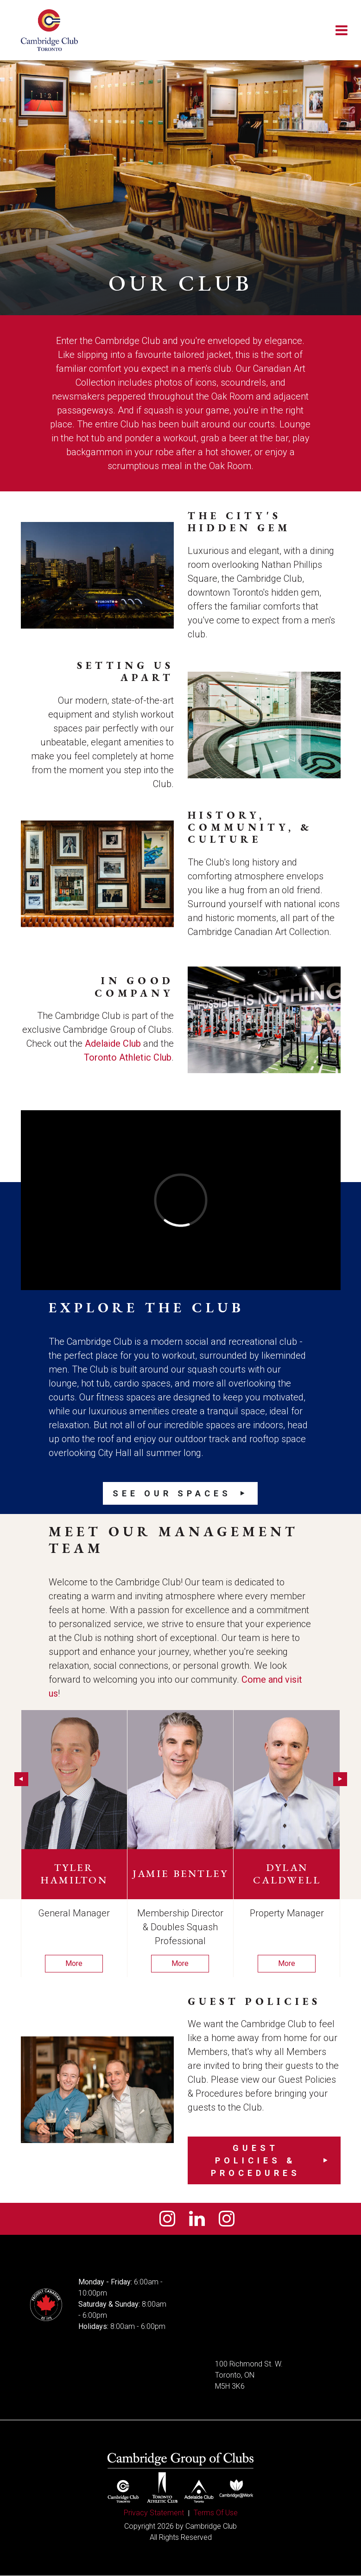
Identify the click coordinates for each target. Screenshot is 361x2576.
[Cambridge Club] (49, 30)
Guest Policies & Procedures (255, 2160)
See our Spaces (172, 1493)
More (73, 1963)
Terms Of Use (216, 2513)
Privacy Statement (154, 2513)
